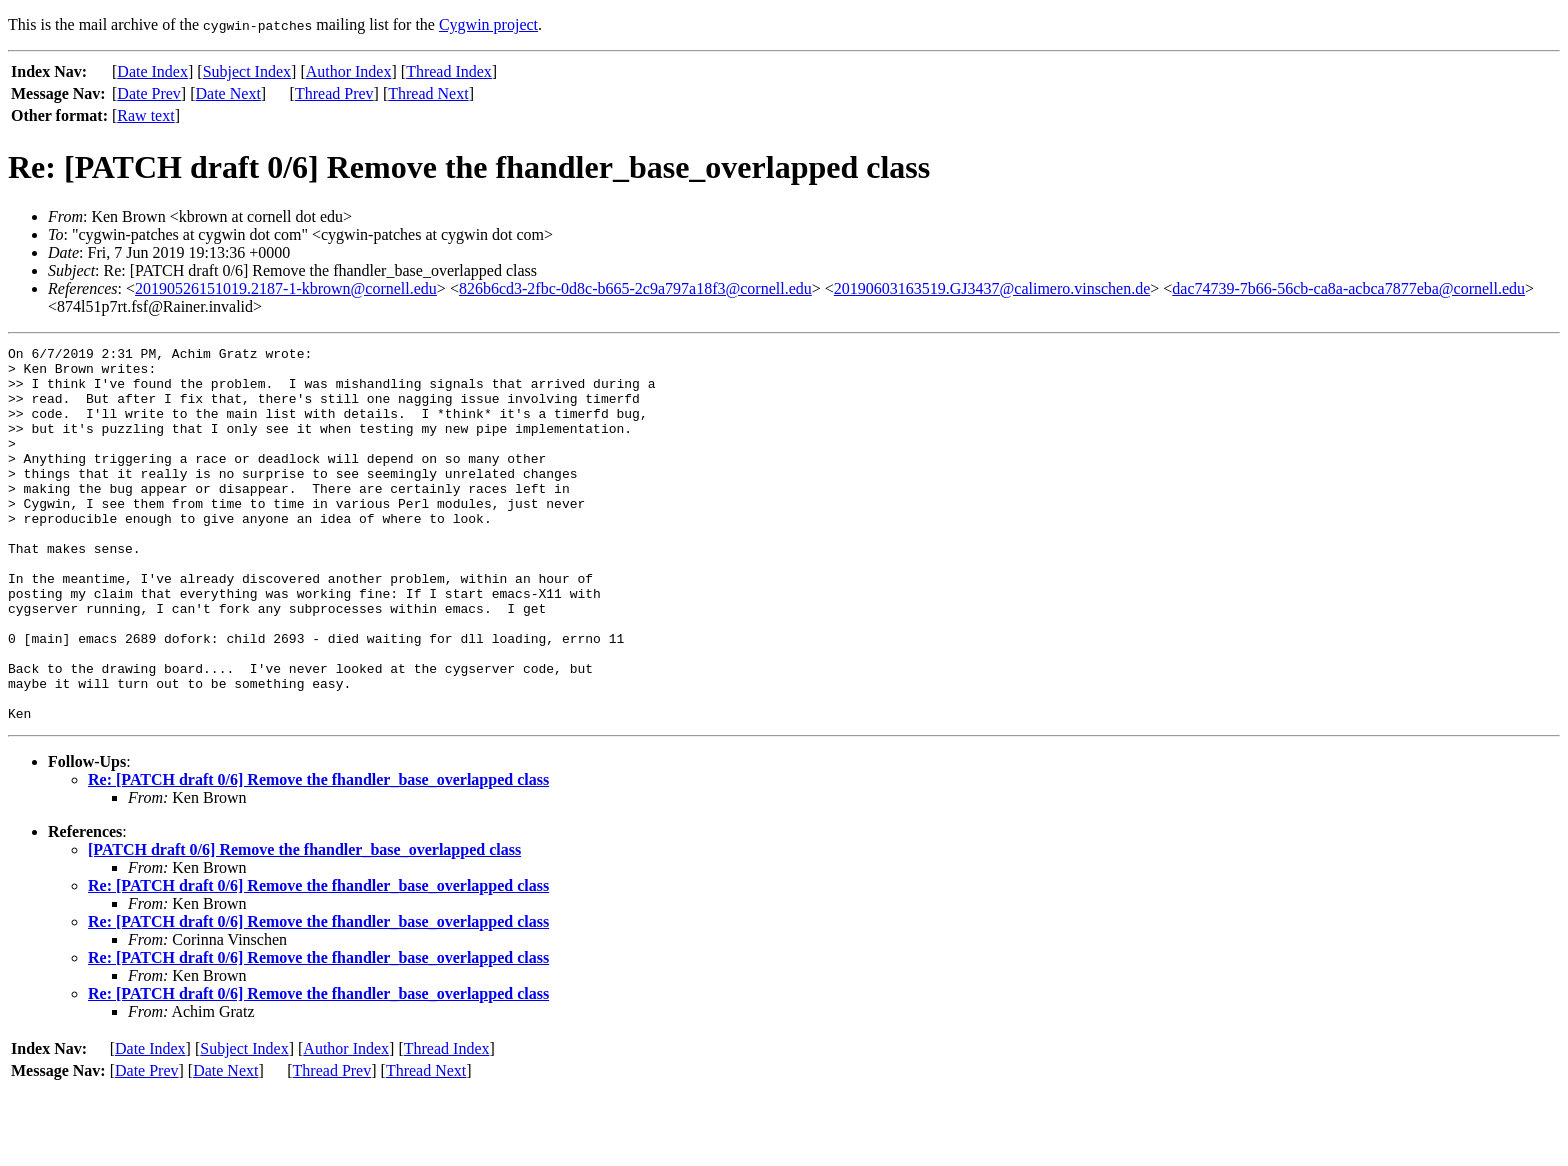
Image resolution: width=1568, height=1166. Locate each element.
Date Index (152, 71)
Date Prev (149, 93)
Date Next (228, 93)
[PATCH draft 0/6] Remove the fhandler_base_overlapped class (304, 924)
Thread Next (428, 93)
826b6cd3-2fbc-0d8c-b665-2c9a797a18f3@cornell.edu (635, 288)
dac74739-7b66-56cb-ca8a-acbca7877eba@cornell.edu (1348, 288)
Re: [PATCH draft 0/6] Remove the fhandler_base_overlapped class (318, 854)
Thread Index (449, 71)
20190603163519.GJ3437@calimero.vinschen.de (992, 288)
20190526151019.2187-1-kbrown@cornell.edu (286, 288)
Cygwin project (488, 24)
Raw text (145, 115)
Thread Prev (334, 93)
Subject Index (247, 71)
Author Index (349, 71)
